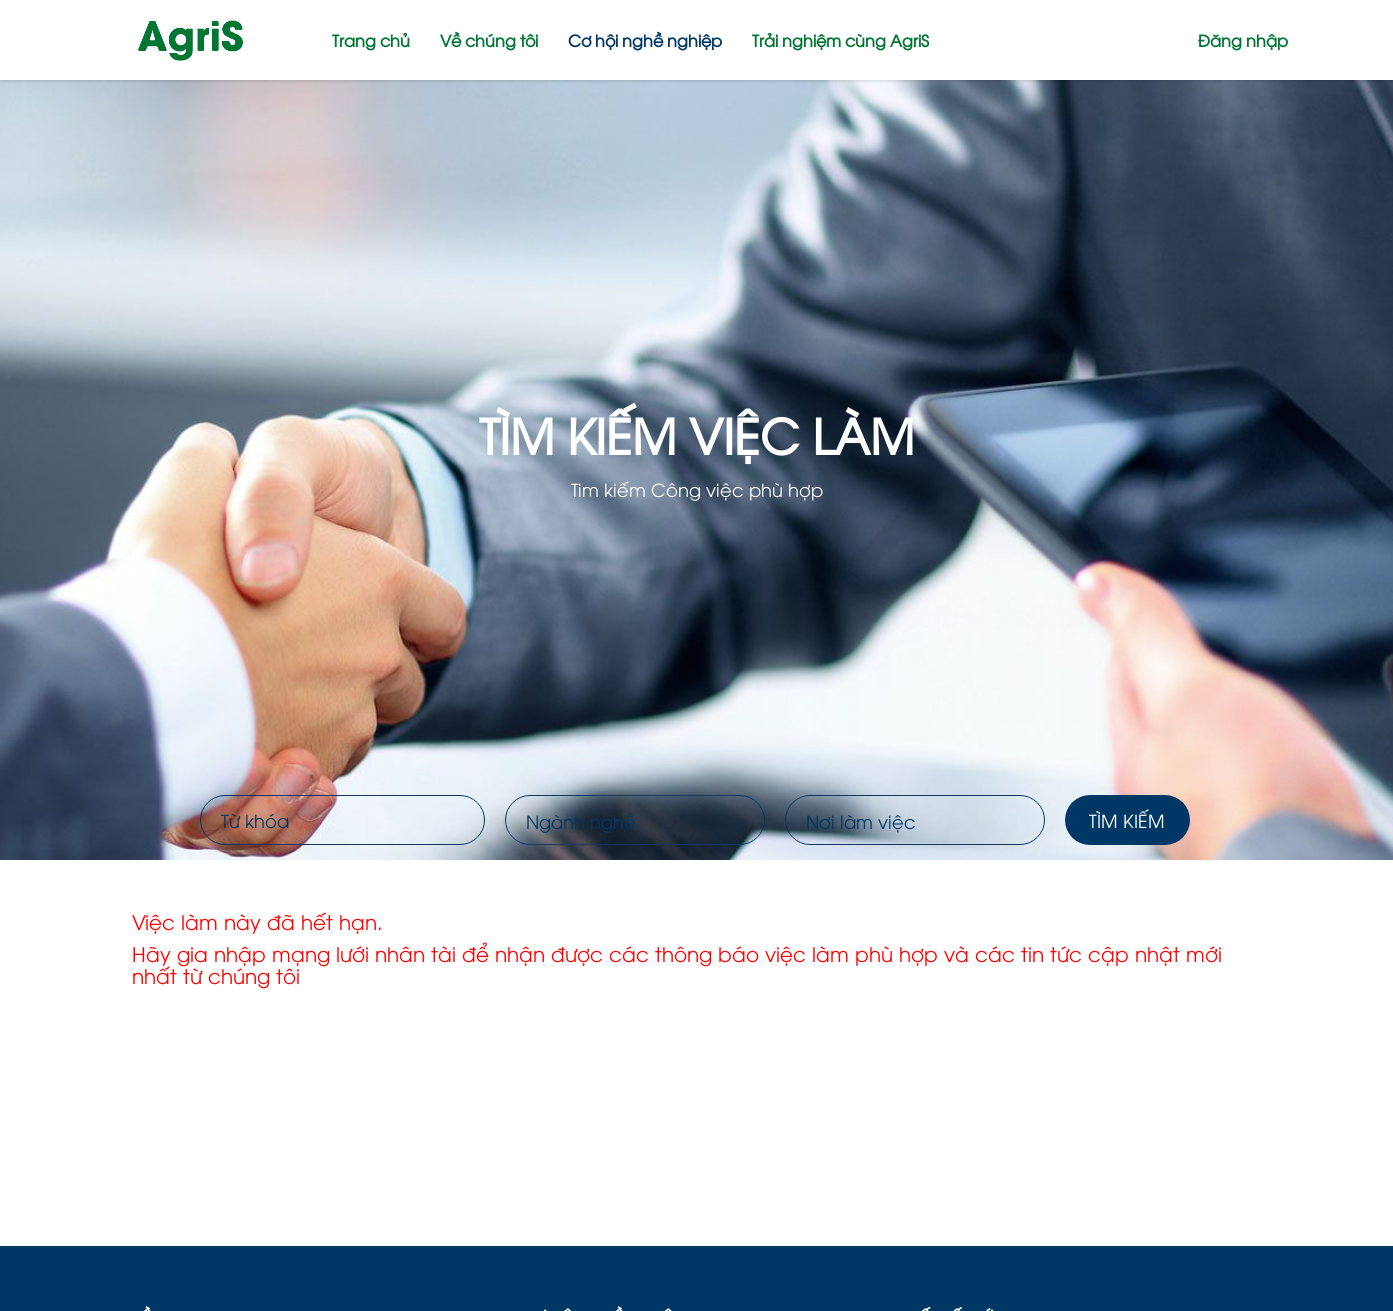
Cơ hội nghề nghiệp (645, 40)
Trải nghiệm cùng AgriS (840, 40)
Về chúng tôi (489, 40)
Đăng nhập (1243, 40)
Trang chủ (371, 40)
